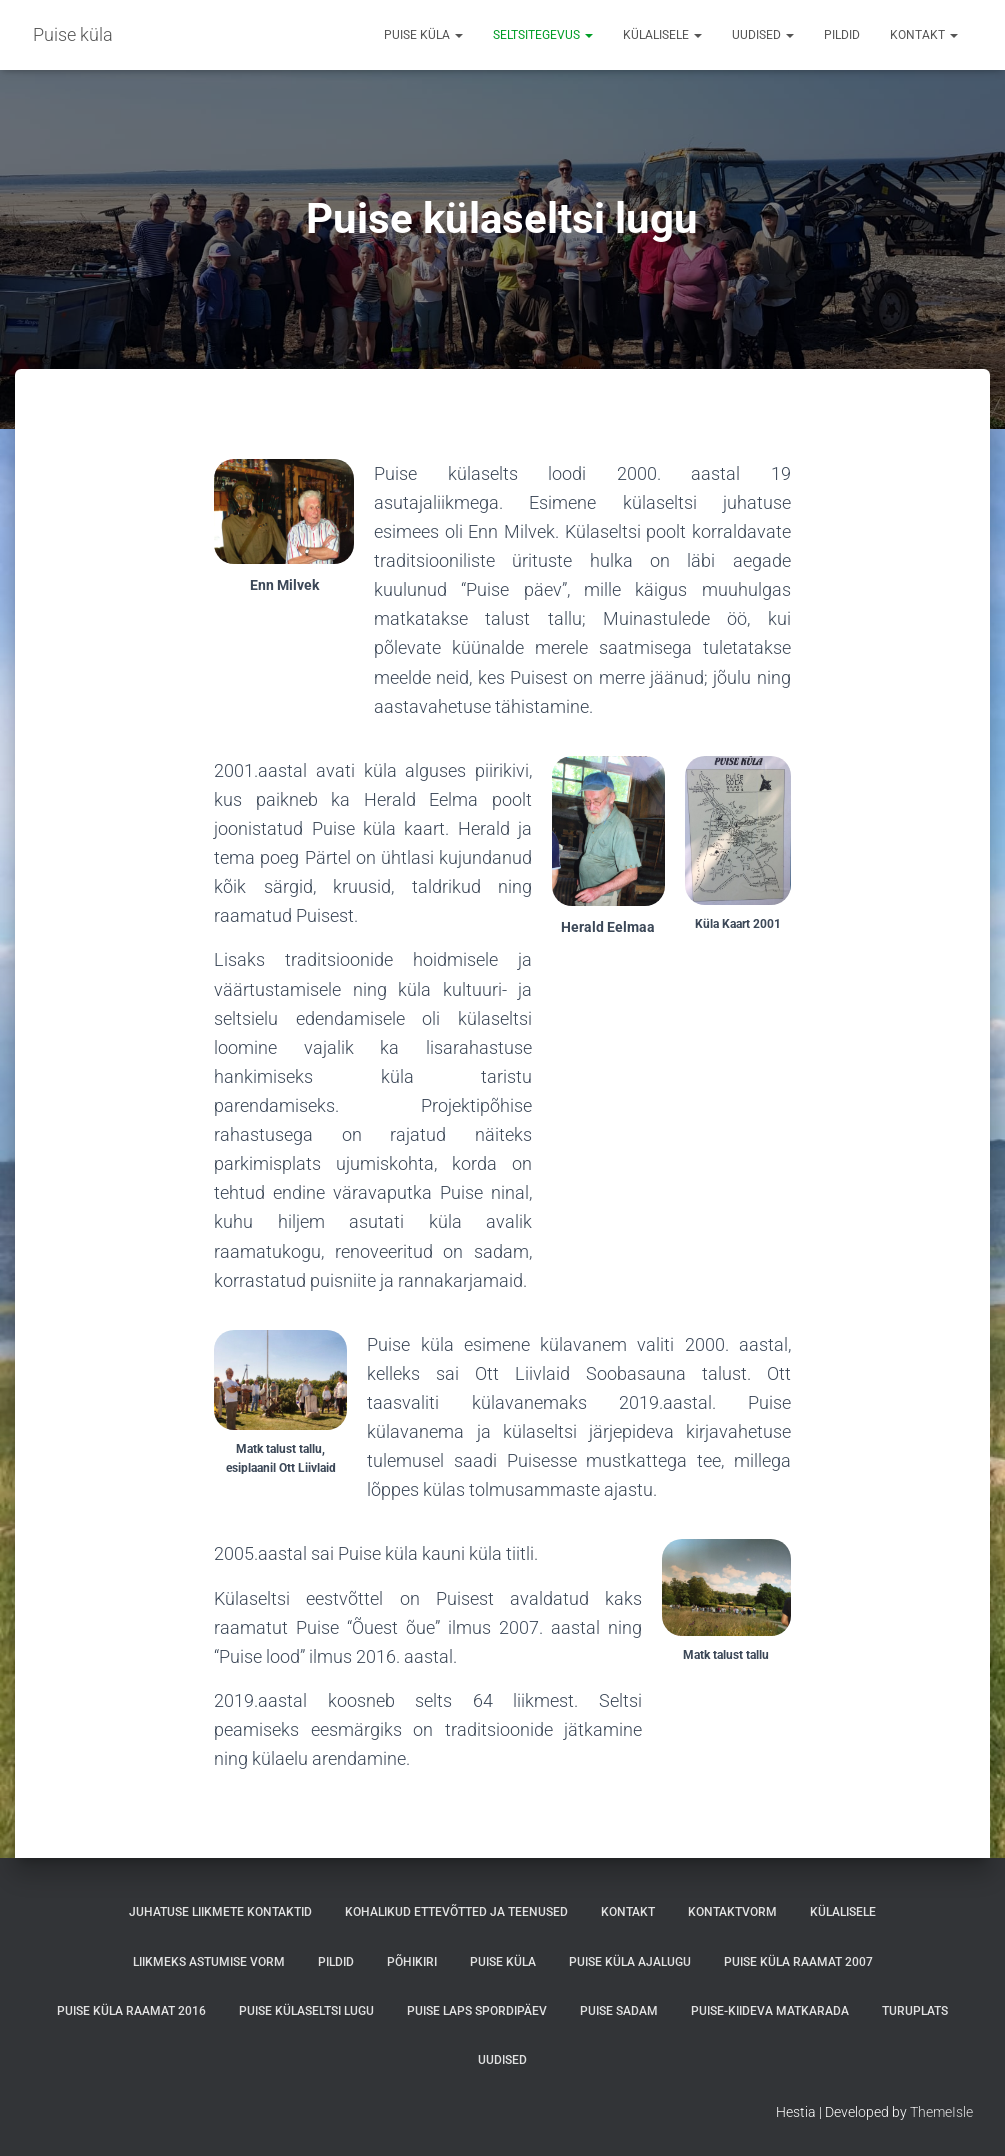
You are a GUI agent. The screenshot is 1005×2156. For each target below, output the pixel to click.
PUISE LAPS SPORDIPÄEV (477, 2011)
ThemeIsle (941, 2112)
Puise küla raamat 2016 (131, 2011)
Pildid (842, 35)
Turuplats (915, 2011)
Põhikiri (412, 1962)
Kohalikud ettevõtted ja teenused (456, 1912)
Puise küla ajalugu (630, 1962)
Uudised (763, 35)
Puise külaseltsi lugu (306, 2011)
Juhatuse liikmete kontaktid (220, 1912)
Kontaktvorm (732, 1912)
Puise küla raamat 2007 (798, 1962)
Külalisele (662, 35)
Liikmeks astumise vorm (209, 1962)
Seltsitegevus (543, 35)
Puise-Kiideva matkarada (770, 2011)
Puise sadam (619, 2011)
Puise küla (423, 35)
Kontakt (924, 35)
